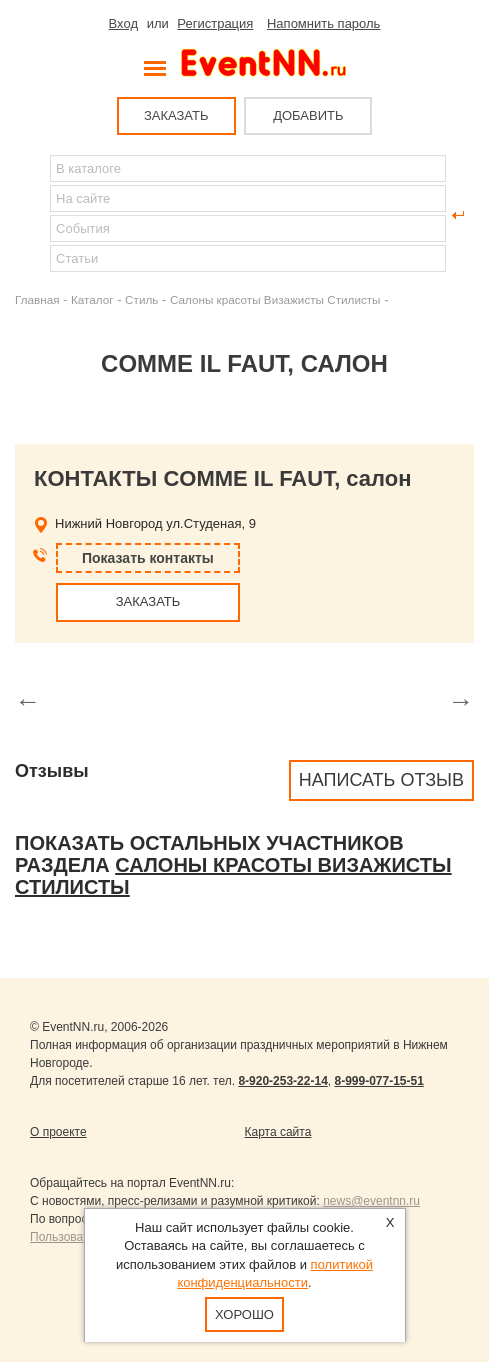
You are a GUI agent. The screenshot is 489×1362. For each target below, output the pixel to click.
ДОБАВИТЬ (308, 115)
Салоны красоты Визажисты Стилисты (275, 299)
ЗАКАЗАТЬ (176, 115)
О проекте (58, 1132)
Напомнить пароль (323, 23)
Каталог (92, 299)
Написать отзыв (381, 780)
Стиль (141, 299)
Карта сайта (278, 1132)
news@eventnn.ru (371, 1201)
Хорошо (244, 1314)
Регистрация (215, 23)
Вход (123, 23)
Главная (37, 299)
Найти (31, 215)
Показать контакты (148, 558)
